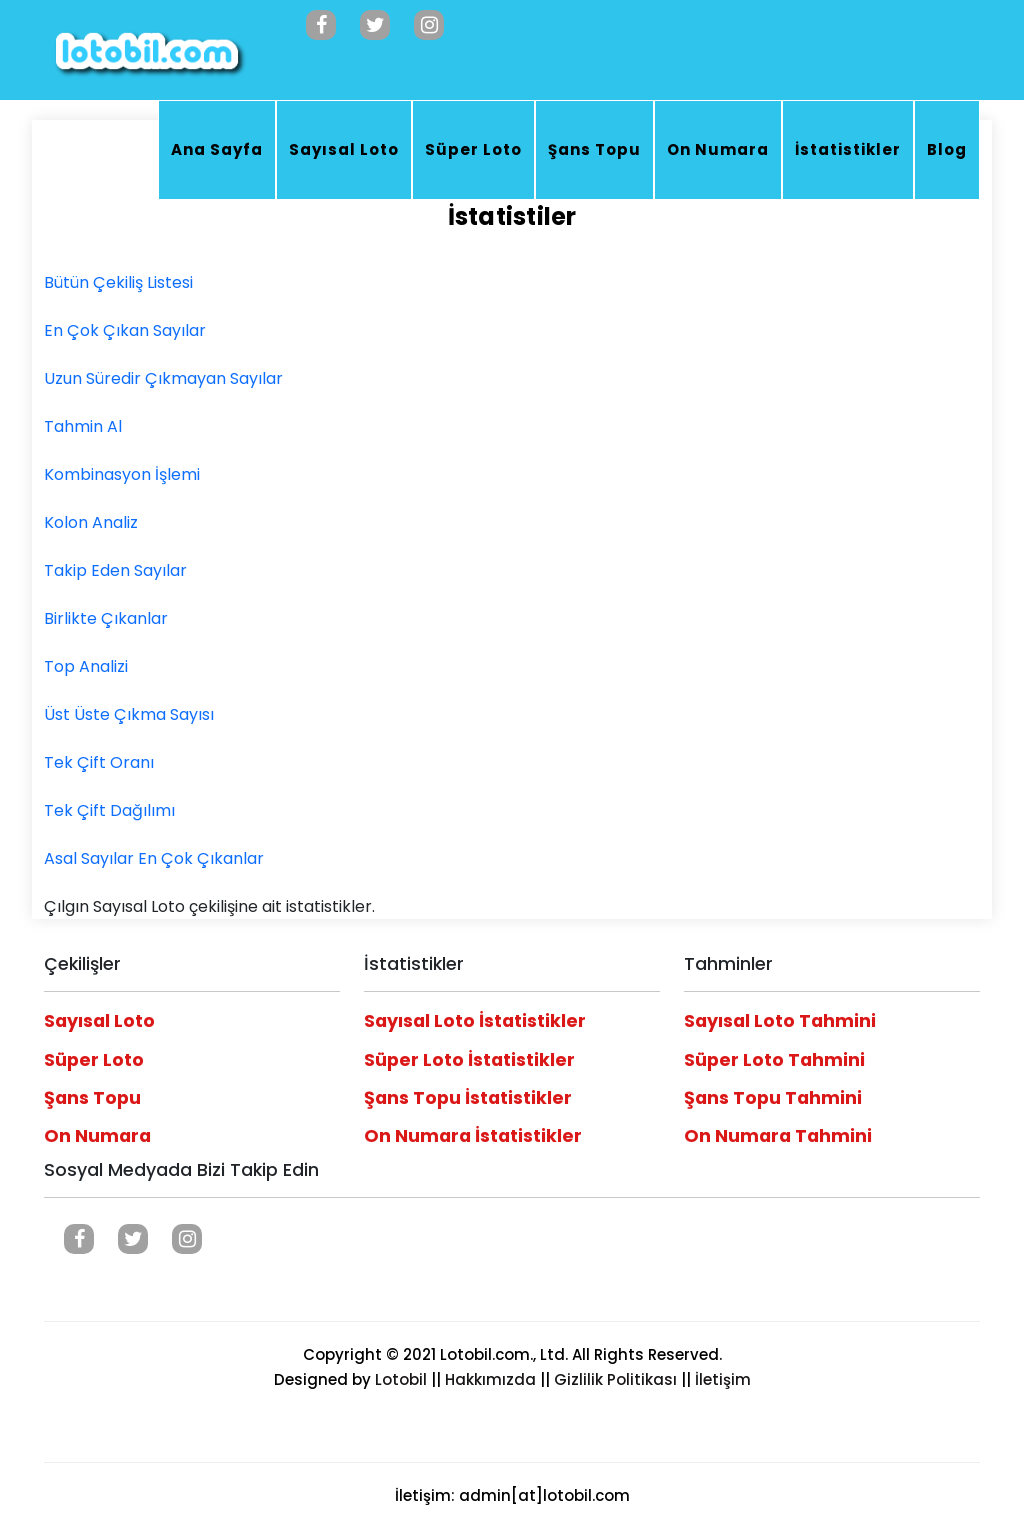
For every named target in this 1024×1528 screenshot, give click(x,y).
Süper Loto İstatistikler (469, 1060)
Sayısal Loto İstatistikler (475, 1021)
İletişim (723, 1379)
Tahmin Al (83, 426)
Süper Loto (473, 149)
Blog (947, 149)
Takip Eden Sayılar (115, 570)
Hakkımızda (490, 1379)
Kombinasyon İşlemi (122, 474)
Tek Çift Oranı (99, 762)
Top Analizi (86, 666)
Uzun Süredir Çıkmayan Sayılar (163, 378)
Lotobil (401, 1379)
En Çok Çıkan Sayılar (125, 330)
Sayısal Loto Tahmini (780, 1021)
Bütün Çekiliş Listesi (118, 282)
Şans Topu (594, 149)
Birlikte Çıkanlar (106, 618)
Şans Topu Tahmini (773, 1098)
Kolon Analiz (91, 522)
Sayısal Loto (344, 149)
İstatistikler (848, 149)
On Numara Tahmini (778, 1136)
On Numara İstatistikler (473, 1136)
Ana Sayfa (217, 149)
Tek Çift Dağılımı (109, 810)
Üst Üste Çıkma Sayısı (129, 714)
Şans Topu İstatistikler (468, 1098)
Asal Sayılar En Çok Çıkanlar (154, 858)
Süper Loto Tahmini (774, 1060)
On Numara (718, 149)
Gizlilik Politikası (615, 1379)
